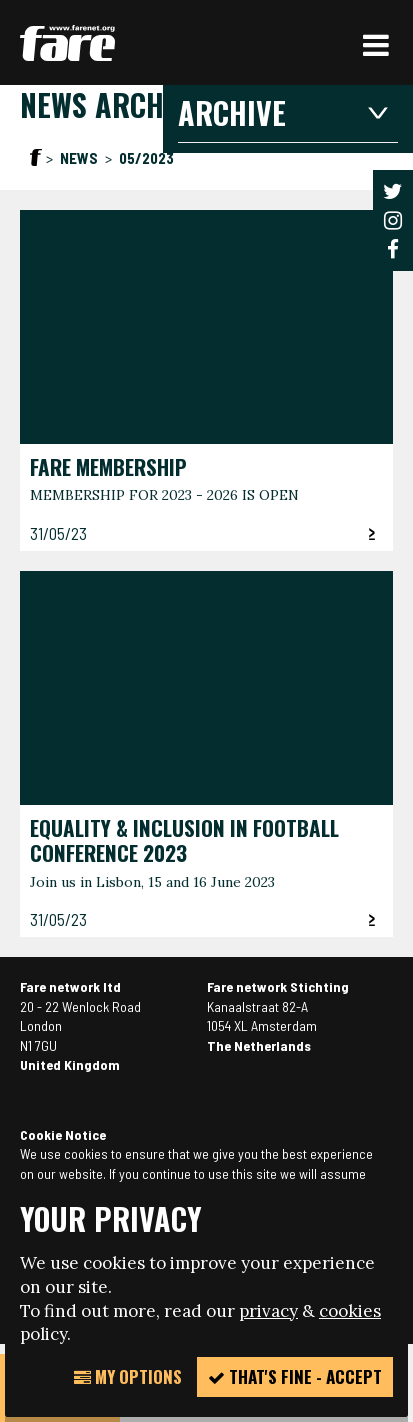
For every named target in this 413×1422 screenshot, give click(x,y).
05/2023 (146, 158)
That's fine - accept (295, 1376)
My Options (128, 1376)
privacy (268, 1311)
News (80, 158)
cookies (350, 1311)
